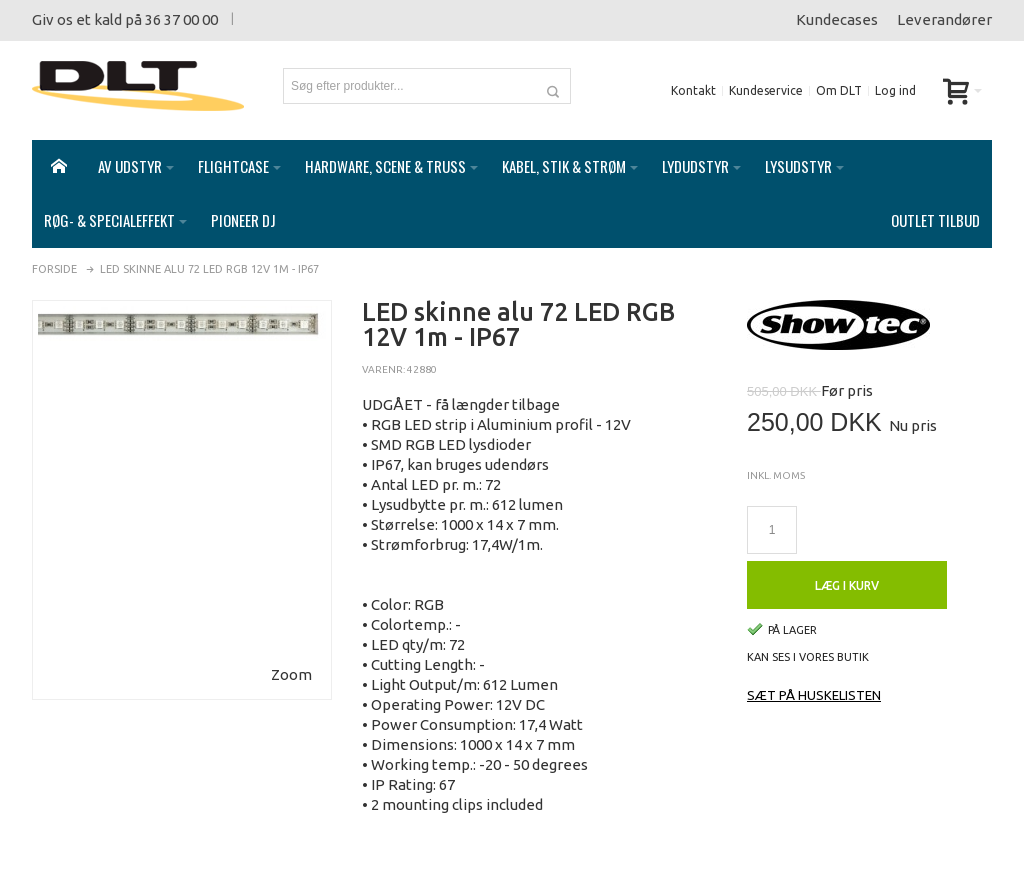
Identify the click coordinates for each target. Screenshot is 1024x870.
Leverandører (944, 19)
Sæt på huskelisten (814, 695)
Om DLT (839, 90)
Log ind (895, 90)
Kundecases (837, 19)
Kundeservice (766, 90)
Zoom (291, 674)
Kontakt (693, 90)
